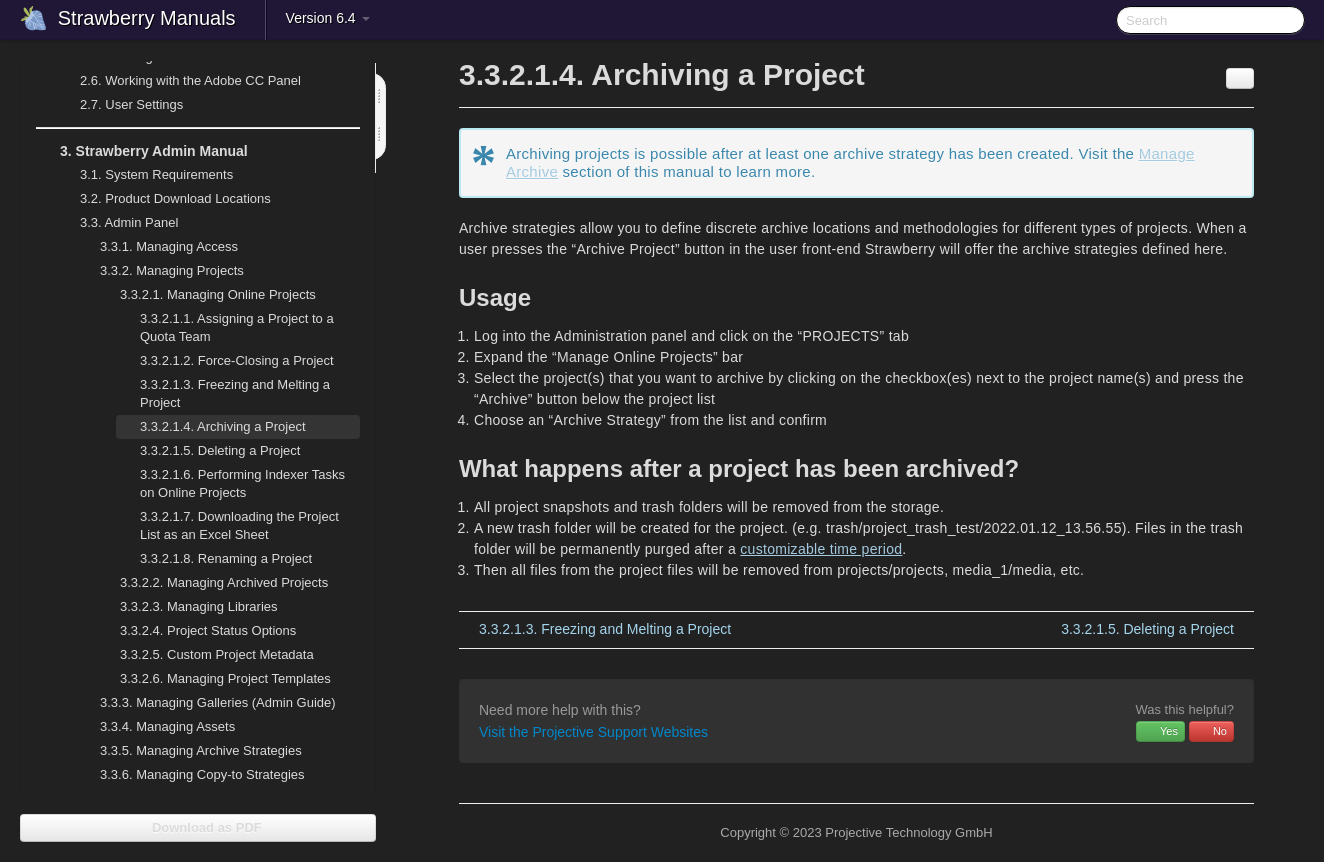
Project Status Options (196, 631)
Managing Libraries (187, 607)
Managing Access (157, 247)
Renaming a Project (226, 558)
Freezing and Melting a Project (235, 393)
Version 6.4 (328, 18)
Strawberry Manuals (147, 18)
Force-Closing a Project (237, 360)
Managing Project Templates (213, 679)
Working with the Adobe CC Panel (178, 81)
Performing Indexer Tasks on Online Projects (242, 483)
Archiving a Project (223, 426)
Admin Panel (117, 223)
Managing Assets (155, 727)
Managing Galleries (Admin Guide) (206, 703)
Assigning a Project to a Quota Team (237, 327)
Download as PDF (197, 827)
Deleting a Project (220, 450)
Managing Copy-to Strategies (190, 775)
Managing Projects (160, 271)
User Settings (119, 105)
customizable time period (821, 549)
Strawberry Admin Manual (142, 151)
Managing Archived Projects (212, 583)
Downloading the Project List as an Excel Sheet (239, 525)
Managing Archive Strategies (189, 751)
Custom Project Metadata (205, 655)
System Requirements (144, 175)
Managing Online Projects (206, 295)
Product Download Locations (175, 198)
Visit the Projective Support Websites (593, 732)
